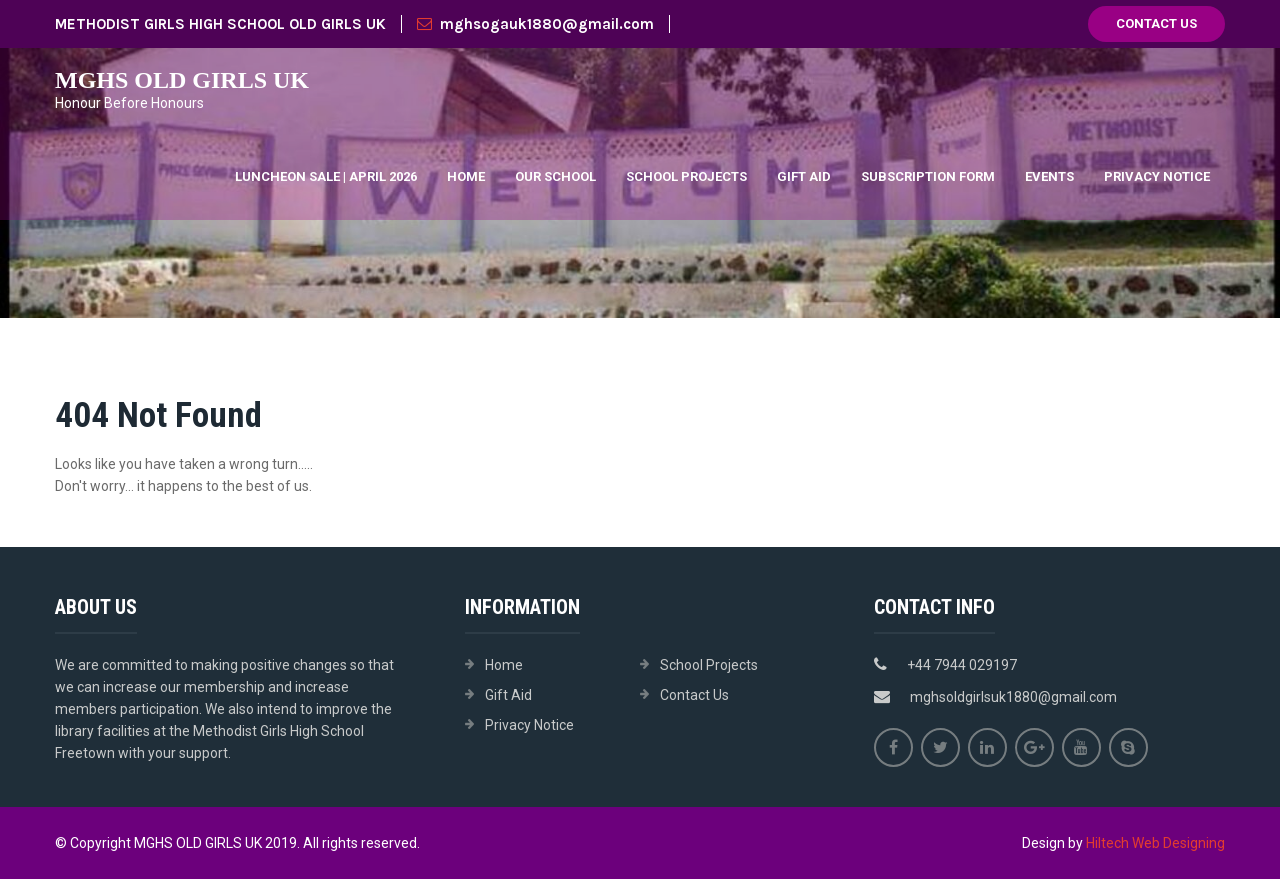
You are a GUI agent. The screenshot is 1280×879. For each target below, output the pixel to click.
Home (466, 176)
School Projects (686, 176)
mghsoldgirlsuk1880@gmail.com (1013, 697)
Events (1049, 176)
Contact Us (1156, 23)
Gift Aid (804, 176)
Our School (555, 176)
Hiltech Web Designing (1155, 843)
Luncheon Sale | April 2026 (326, 176)
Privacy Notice (1157, 176)
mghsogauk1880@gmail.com (535, 24)
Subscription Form (928, 176)
